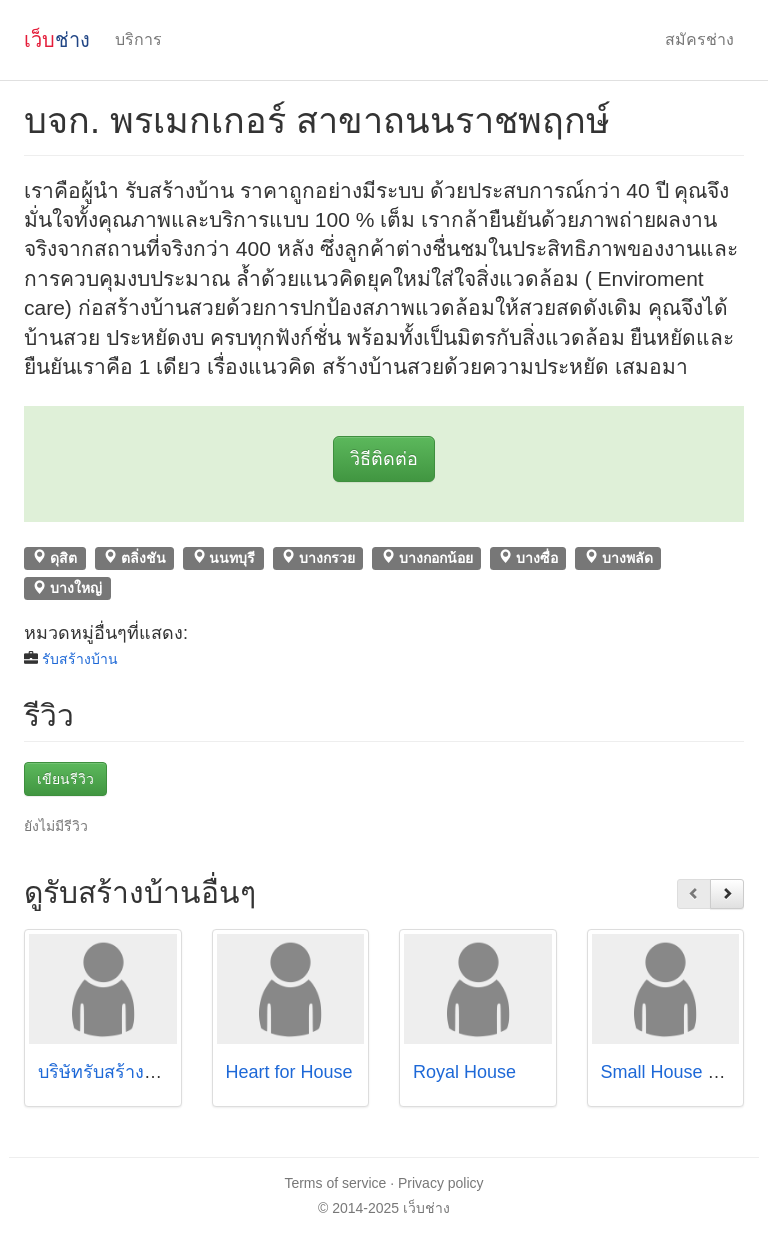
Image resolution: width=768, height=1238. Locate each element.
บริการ (138, 39)
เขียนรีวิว (65, 779)
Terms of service (335, 1183)
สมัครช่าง (699, 39)
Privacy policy (441, 1183)
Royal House (464, 1072)
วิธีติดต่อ (384, 459)
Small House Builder (682, 1072)
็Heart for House (289, 1072)
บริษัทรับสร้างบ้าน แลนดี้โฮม (150, 1072)
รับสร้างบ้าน (80, 659)
